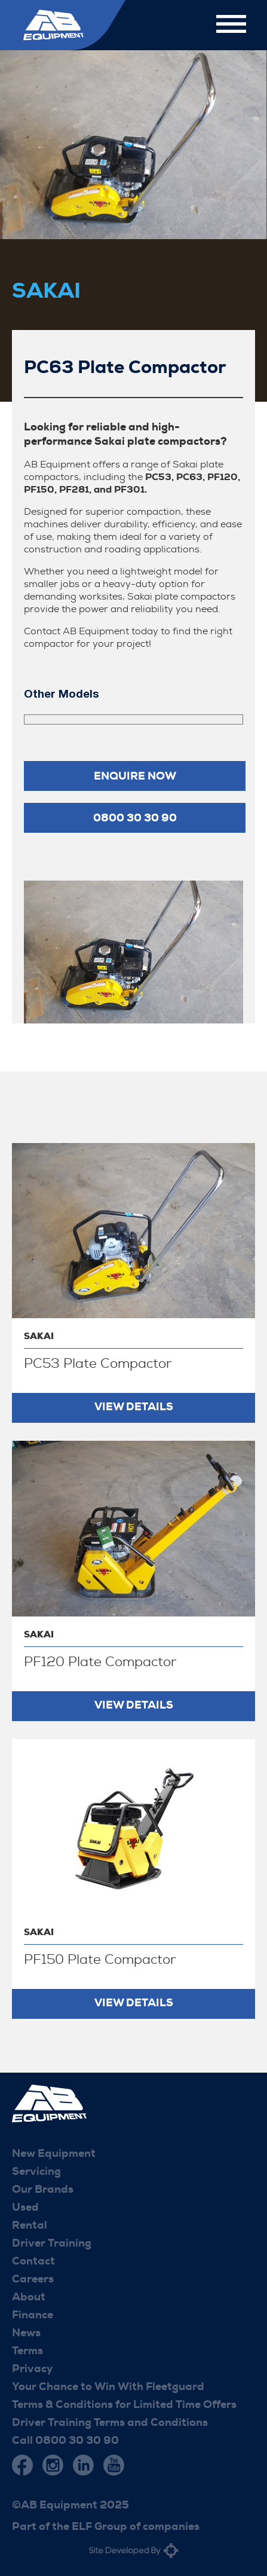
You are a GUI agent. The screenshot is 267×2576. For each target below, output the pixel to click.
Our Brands (42, 2189)
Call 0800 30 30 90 (65, 2440)
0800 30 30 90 (135, 818)
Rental (29, 2225)
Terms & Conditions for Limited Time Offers (124, 2404)
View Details (133, 1406)
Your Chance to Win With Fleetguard (108, 2386)
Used (25, 2207)
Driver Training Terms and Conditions (110, 2422)
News (26, 2333)
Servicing (36, 2171)
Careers (33, 2279)
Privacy (32, 2368)
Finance (32, 2315)
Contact (33, 2261)
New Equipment (54, 2153)
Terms (27, 2350)
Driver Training (51, 2243)
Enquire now (135, 776)
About (28, 2297)
